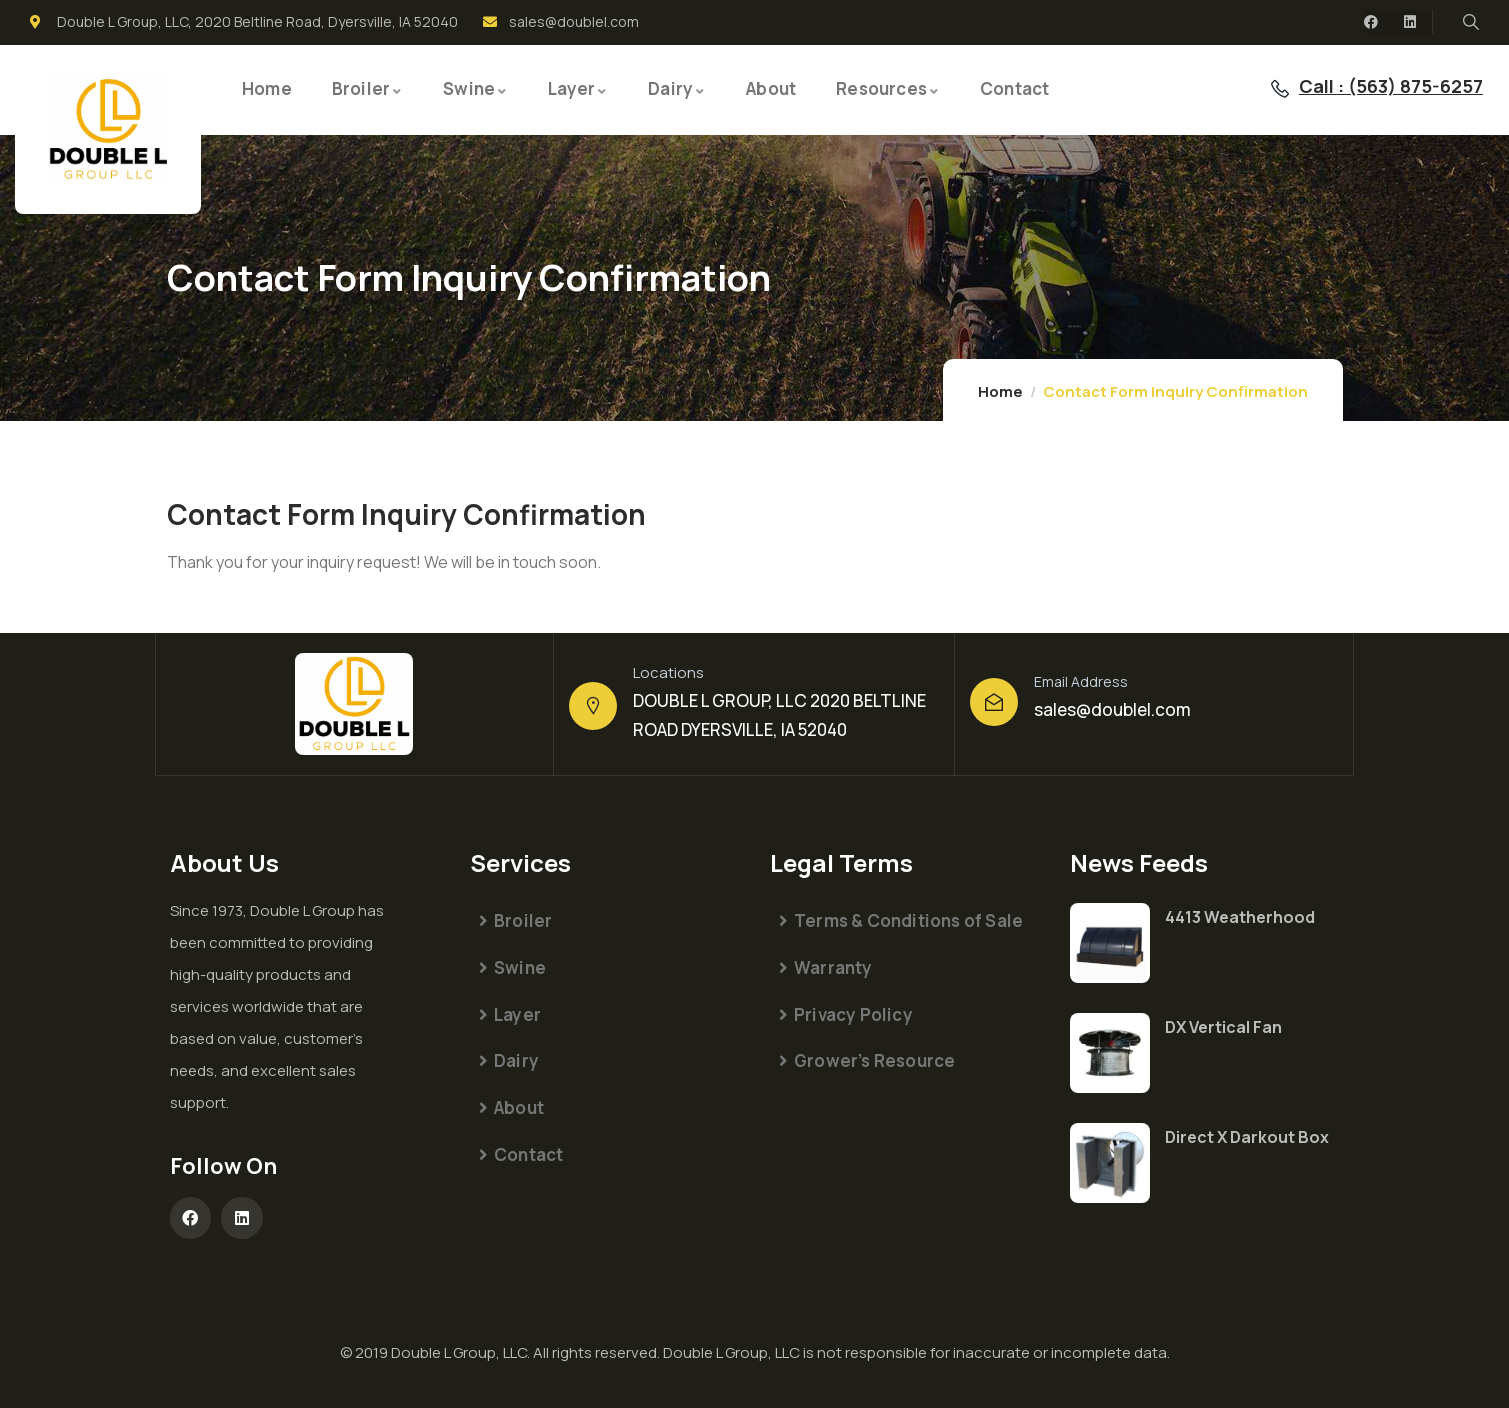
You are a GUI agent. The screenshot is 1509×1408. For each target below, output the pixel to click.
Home (1000, 391)
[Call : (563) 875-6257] (1280, 89)
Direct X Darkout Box (1247, 1137)
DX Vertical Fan (1223, 1027)
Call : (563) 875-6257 (1391, 86)
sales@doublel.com (1112, 709)
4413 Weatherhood (1240, 917)
